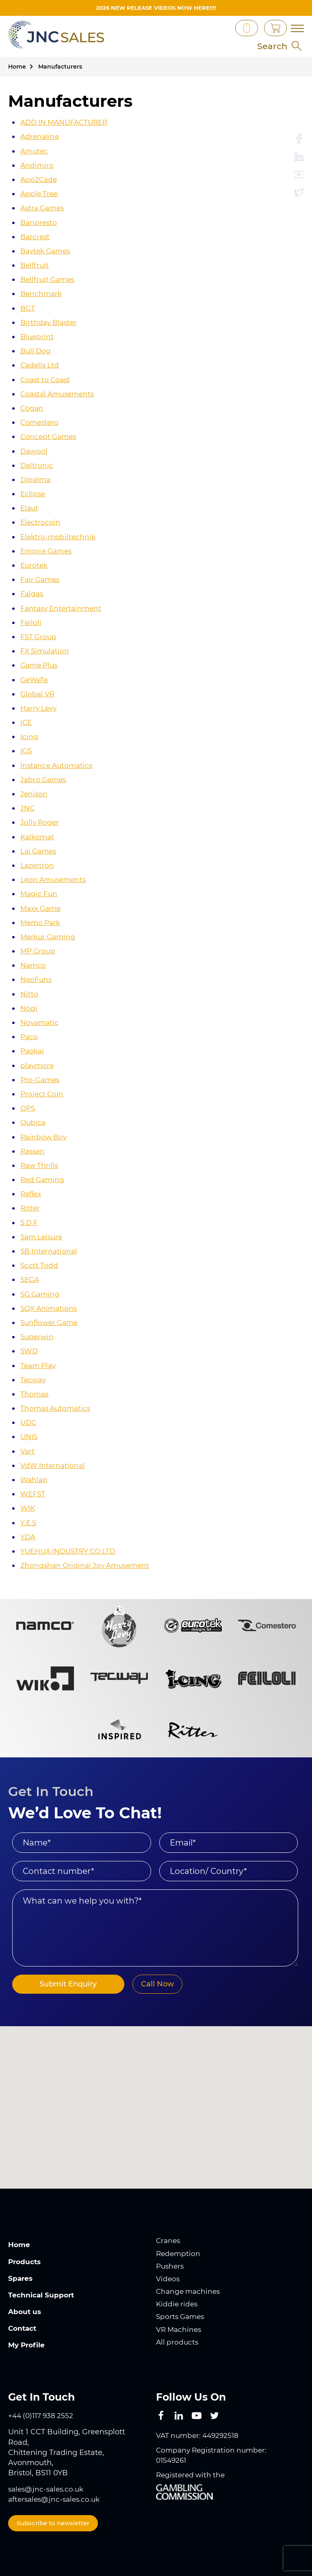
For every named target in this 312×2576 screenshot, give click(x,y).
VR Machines (180, 2329)
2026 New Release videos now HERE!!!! (156, 7)
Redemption (179, 2253)
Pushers (171, 2266)
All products (178, 2342)
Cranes (169, 2240)
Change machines (189, 2291)
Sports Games (181, 2316)
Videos (168, 2278)
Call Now (146, 1984)
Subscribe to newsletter (53, 2523)
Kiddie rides (177, 2303)
